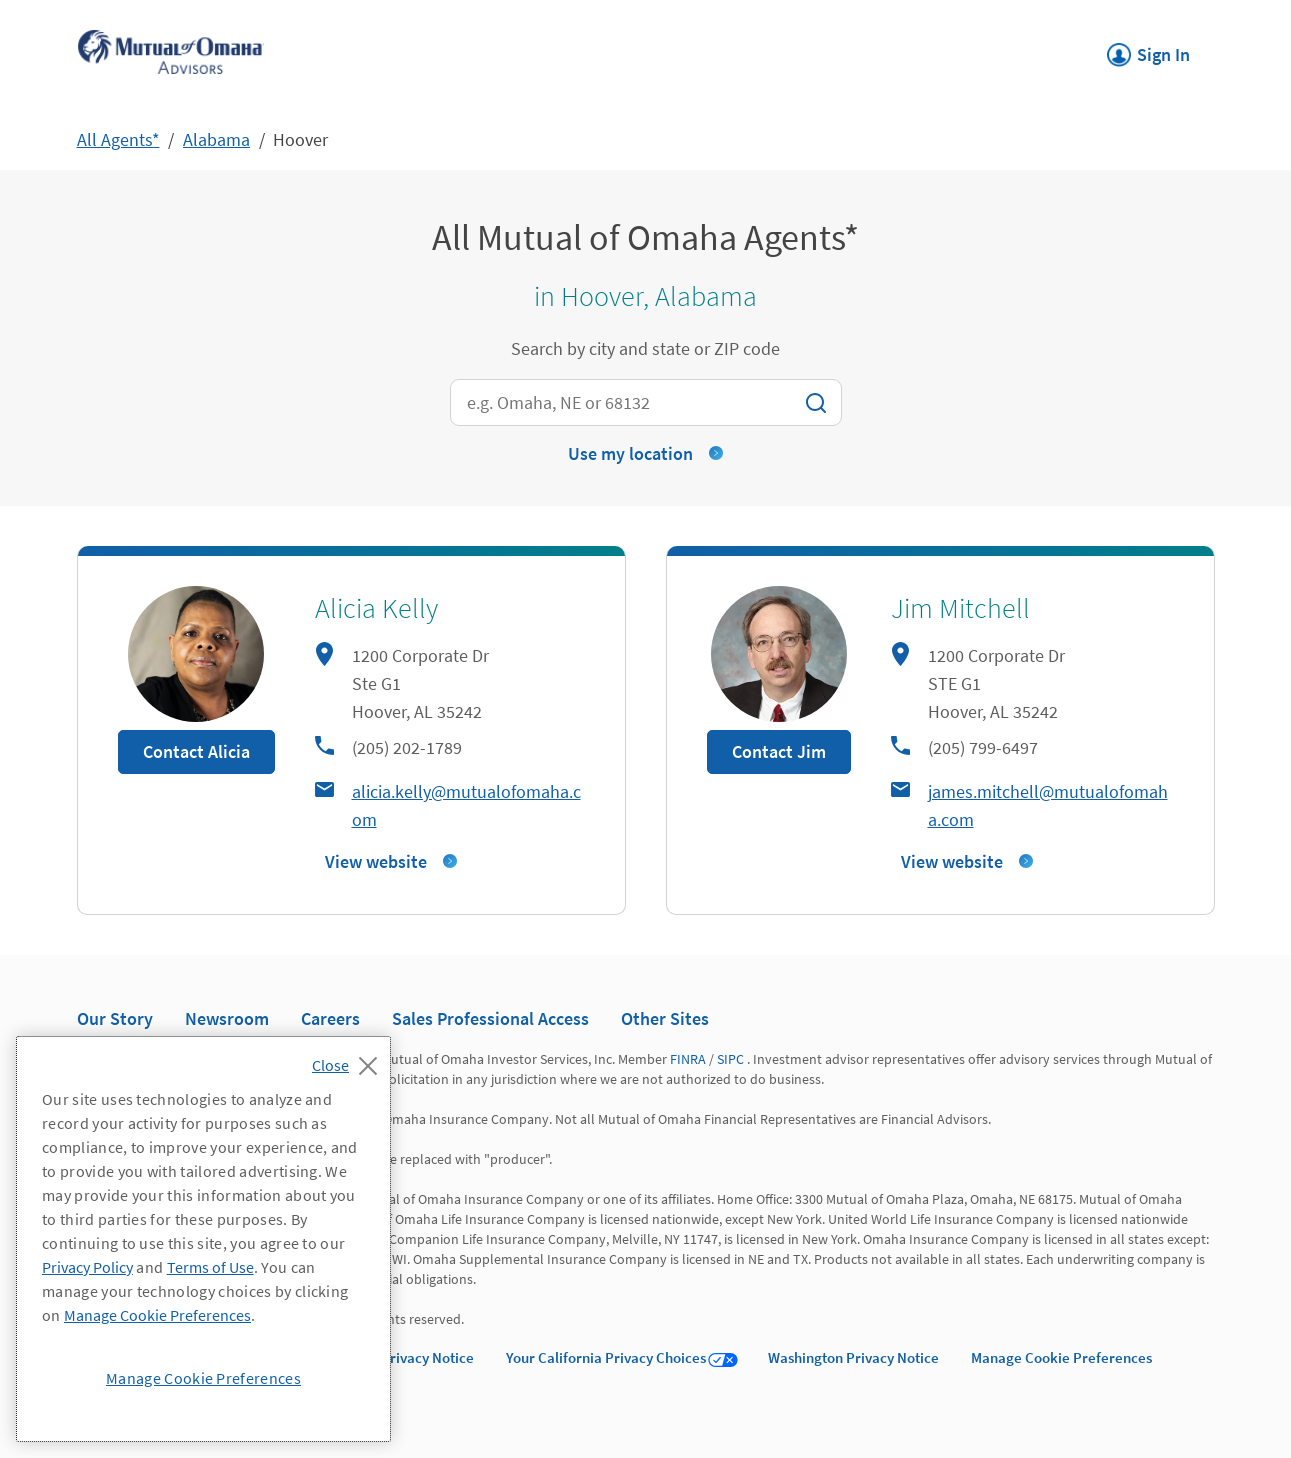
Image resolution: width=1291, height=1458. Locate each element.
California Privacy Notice (394, 1357)
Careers (330, 1018)
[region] (203, 1239)
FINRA (688, 1059)
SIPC (730, 1059)
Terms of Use (210, 1267)
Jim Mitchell (960, 608)
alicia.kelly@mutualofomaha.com (466, 805)
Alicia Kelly (376, 608)
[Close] (349, 1060)
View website (376, 861)
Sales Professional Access (490, 1018)
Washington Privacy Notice (853, 1357)
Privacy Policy (87, 1267)
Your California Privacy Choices (606, 1357)
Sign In (1148, 49)
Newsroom (227, 1018)
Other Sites (665, 1018)
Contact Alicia (196, 751)
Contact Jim (779, 751)
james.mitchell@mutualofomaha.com (1048, 805)
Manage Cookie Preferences (1061, 1357)
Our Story (115, 1018)
